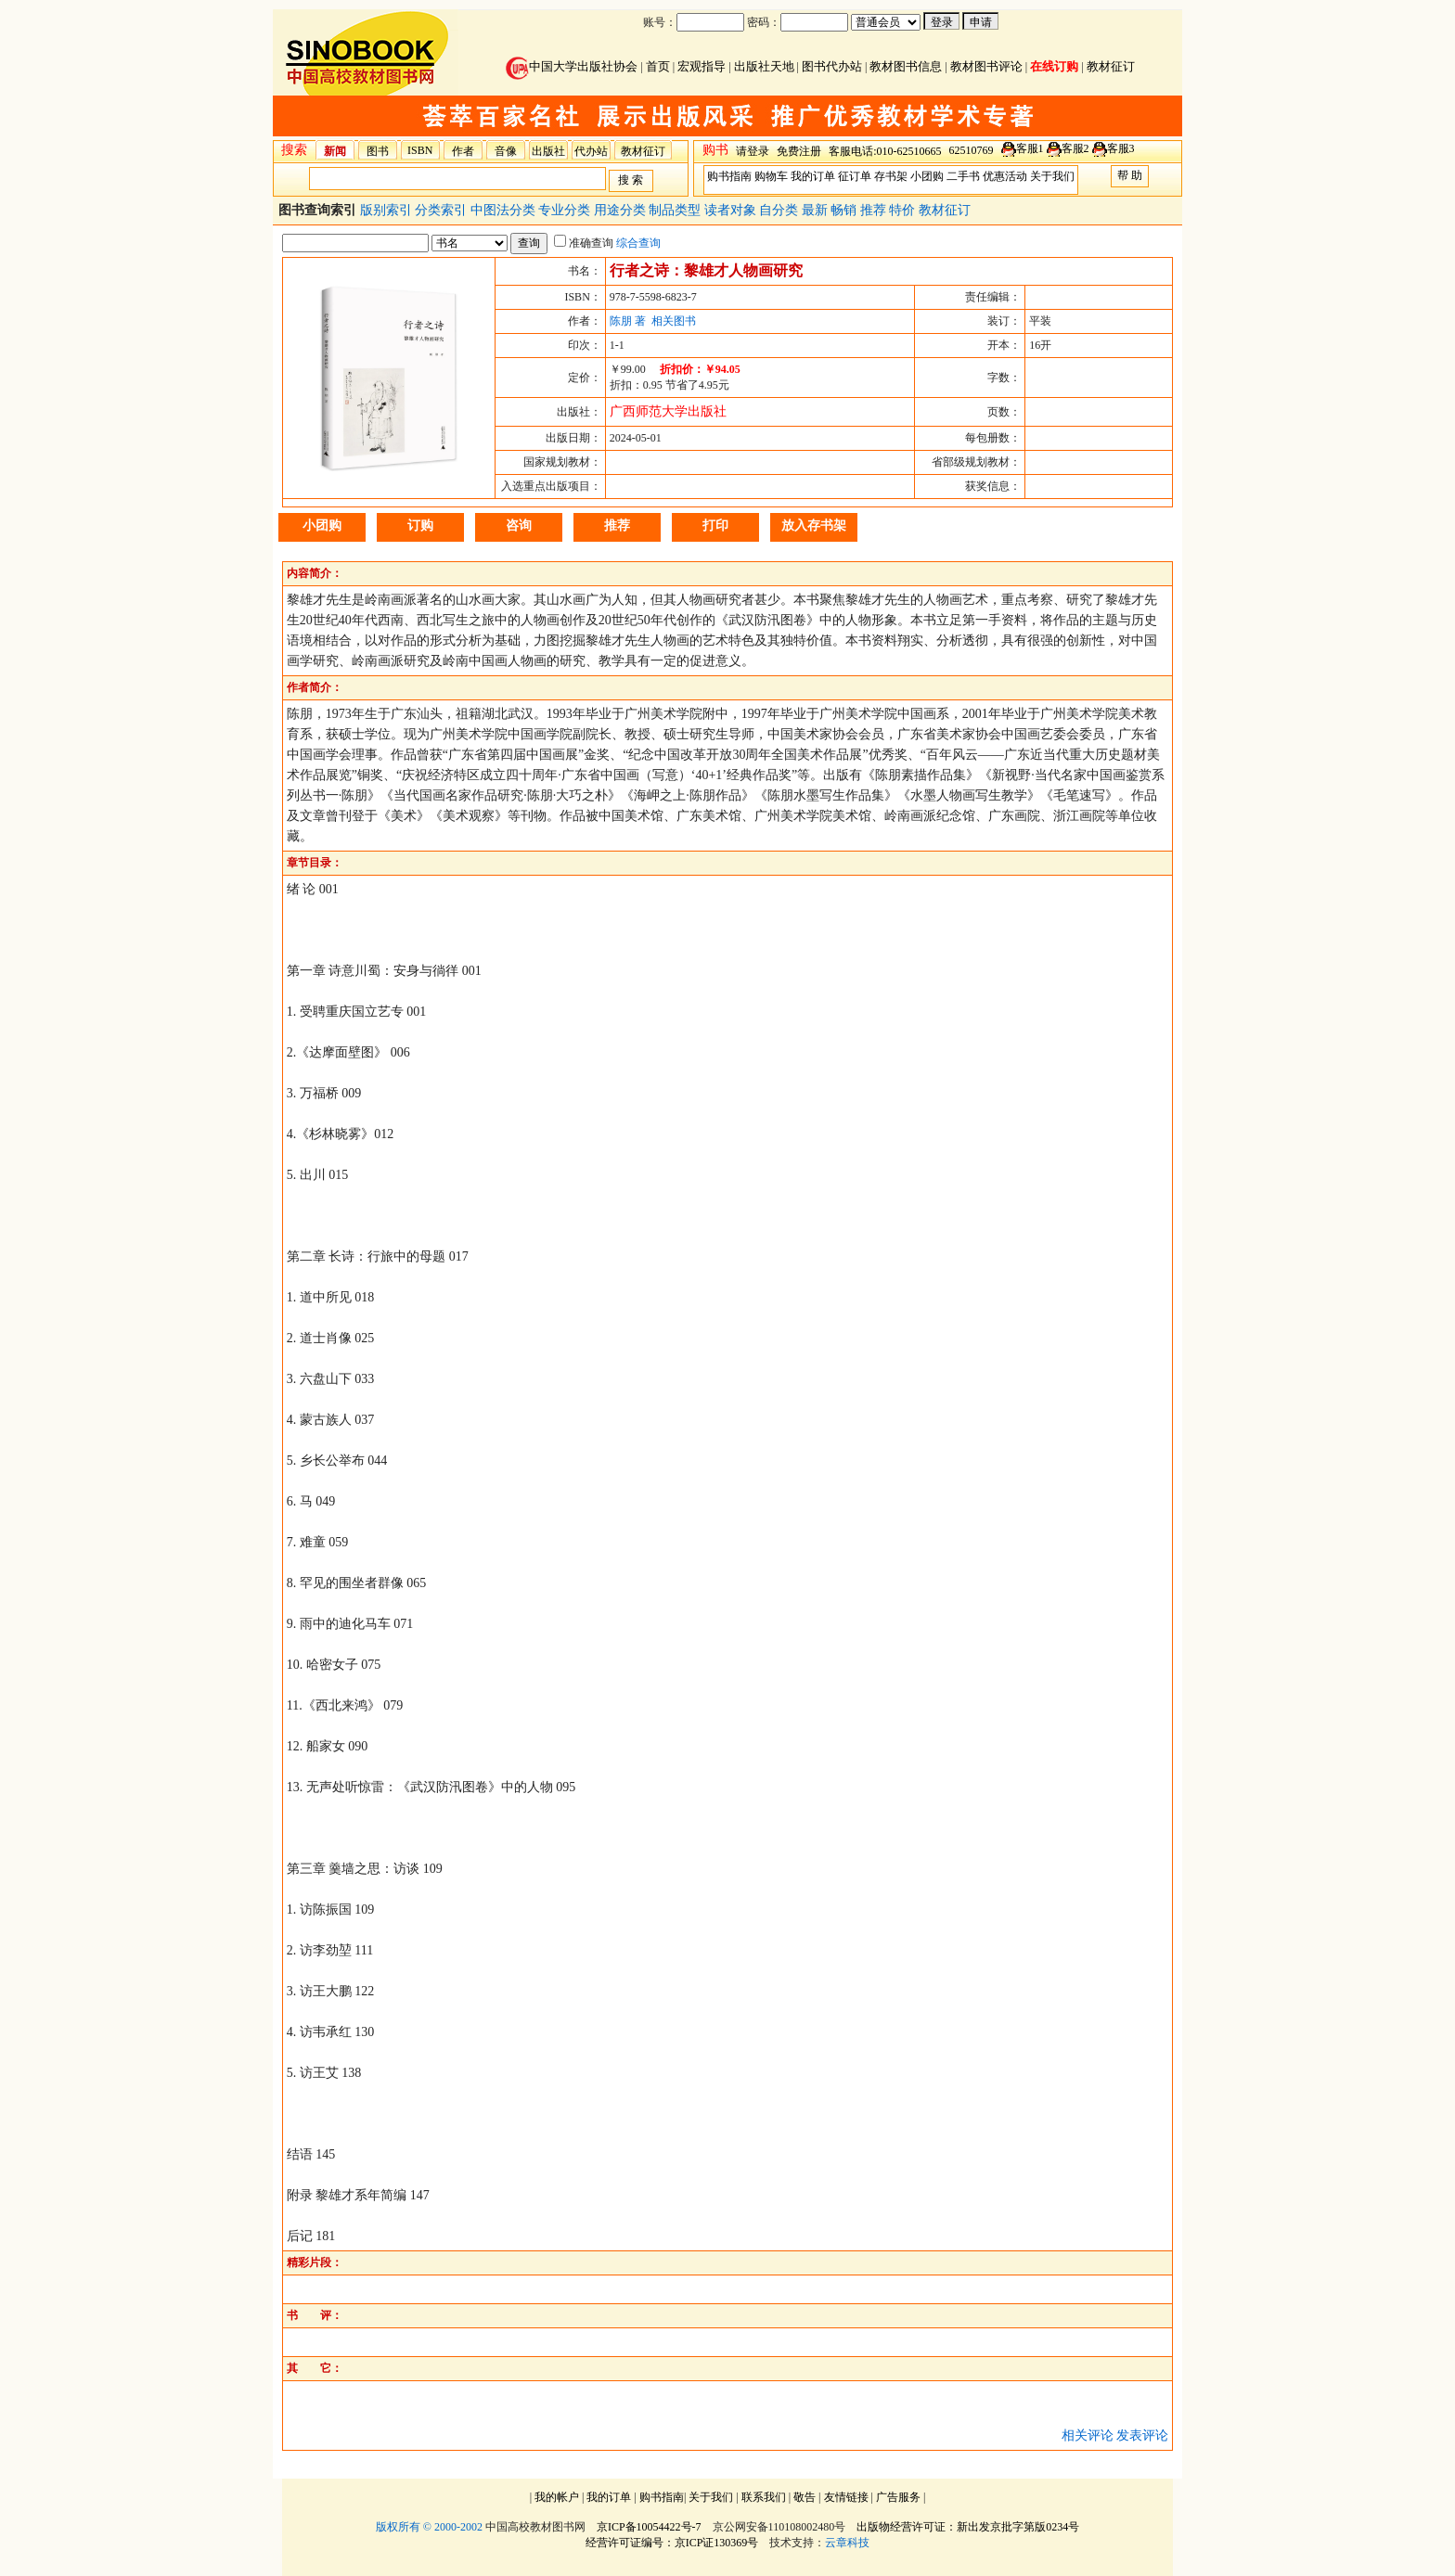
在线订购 (1054, 66)
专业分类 (566, 210)
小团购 (927, 176)
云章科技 (847, 2542)
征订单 (854, 176)
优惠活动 (1005, 176)
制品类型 (676, 210)
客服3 (1121, 148)
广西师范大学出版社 (668, 411)
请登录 (752, 151)
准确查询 (583, 243)
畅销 (845, 210)
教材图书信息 (905, 66)
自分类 (780, 210)
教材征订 (1111, 66)
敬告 (804, 2497)
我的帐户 (556, 2497)
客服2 (1075, 148)
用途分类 (622, 210)
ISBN (419, 150)
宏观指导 (701, 66)
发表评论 (1142, 2435)
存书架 (891, 176)
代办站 (591, 151)
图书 (378, 151)
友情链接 (846, 2497)
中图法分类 (504, 210)
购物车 (771, 176)
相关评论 (1088, 2435)
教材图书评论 (986, 66)
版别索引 (388, 210)
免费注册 (799, 151)
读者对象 (732, 210)
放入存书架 (813, 525)
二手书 (963, 176)
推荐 (875, 210)
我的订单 (813, 176)
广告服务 (898, 2497)
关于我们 (1052, 176)
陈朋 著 (628, 320)
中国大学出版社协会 (571, 66)
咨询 (519, 525)
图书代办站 (832, 66)
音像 (506, 151)
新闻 (335, 151)
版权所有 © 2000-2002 (429, 2526)
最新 (816, 210)
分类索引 (442, 210)
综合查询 (638, 243)
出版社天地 (764, 66)
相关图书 (673, 320)
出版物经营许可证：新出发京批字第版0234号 (967, 2526)
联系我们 (763, 2497)
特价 (904, 210)
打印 (715, 525)
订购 (420, 525)
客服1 (1030, 148)
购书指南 (729, 176)
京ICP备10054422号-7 (649, 2526)
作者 (463, 151)
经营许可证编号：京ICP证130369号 (672, 2542)
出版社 (548, 151)
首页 (658, 66)
